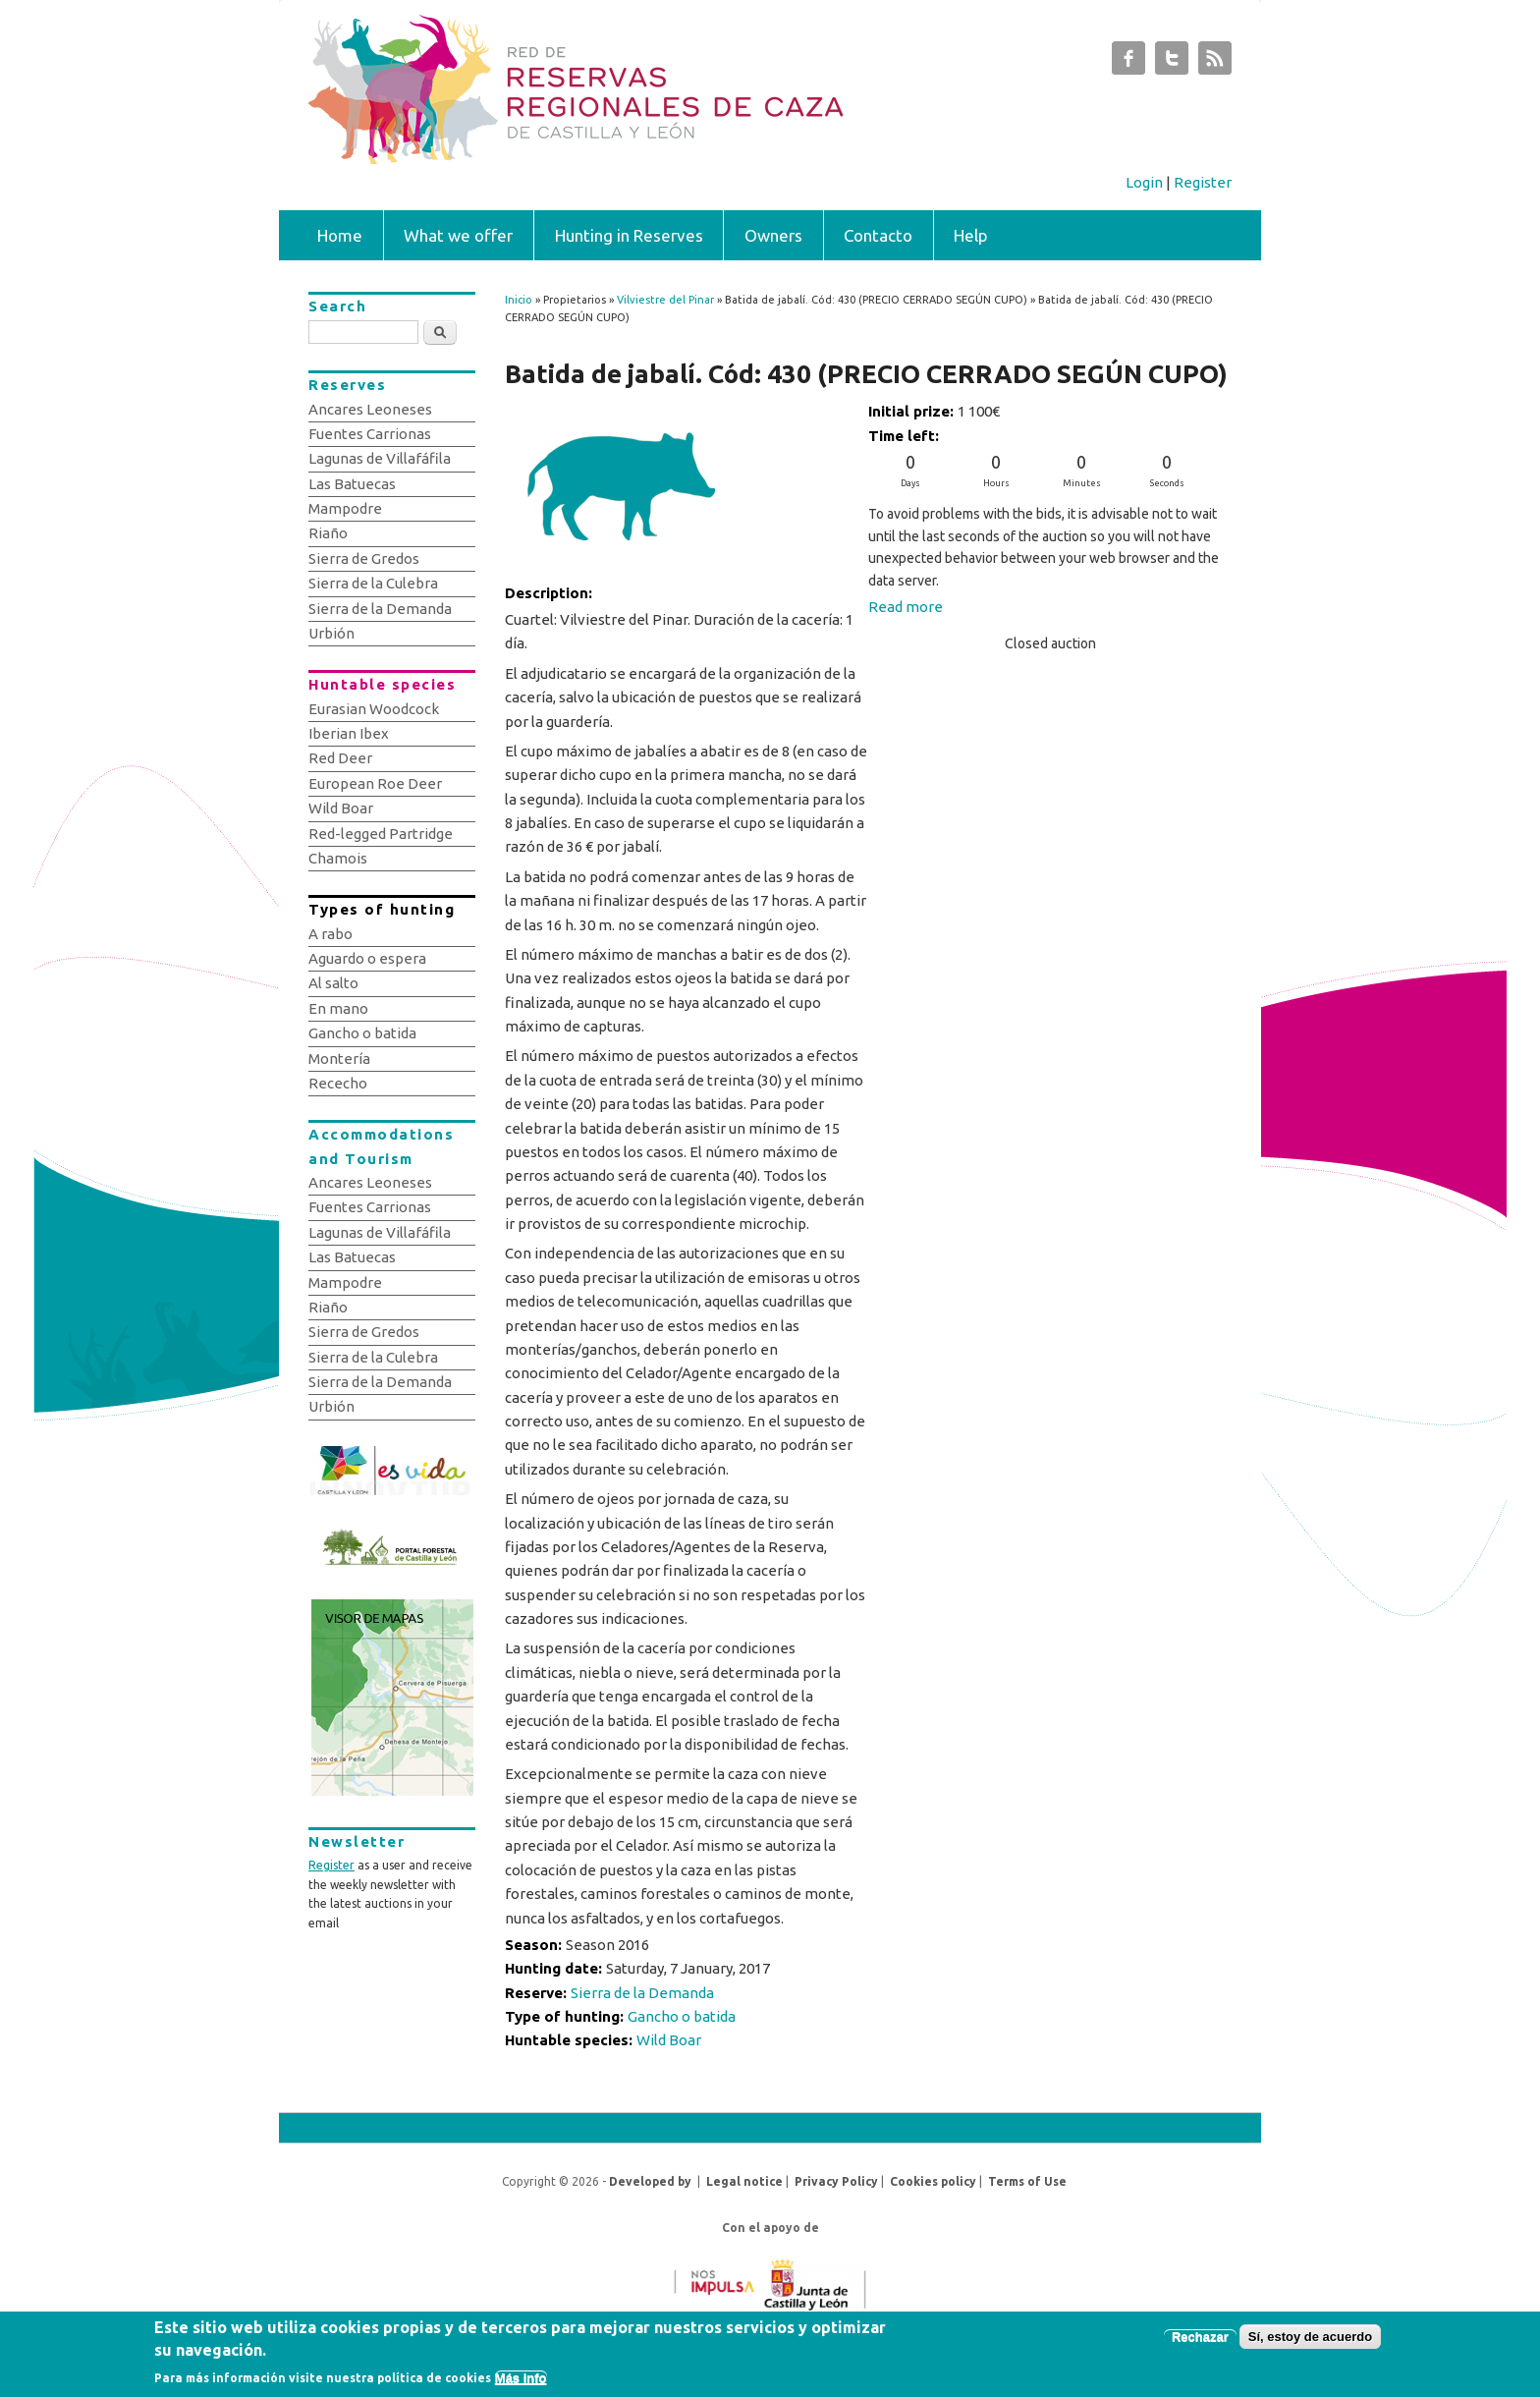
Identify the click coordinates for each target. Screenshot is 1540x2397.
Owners (773, 235)
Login (1144, 182)
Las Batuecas (352, 483)
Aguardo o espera (367, 958)
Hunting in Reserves (629, 235)
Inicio (518, 300)
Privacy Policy (836, 2181)
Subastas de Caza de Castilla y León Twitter (1171, 62)
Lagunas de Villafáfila (379, 458)
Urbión (331, 633)
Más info (521, 2381)
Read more (905, 606)
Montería (339, 1058)
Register (1203, 182)
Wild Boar (668, 2040)
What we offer (458, 235)
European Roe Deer (375, 783)
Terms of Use (1027, 2181)
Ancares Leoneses (370, 409)
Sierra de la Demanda (642, 1992)
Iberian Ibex (348, 733)
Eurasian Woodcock (373, 708)
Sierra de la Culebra (373, 583)
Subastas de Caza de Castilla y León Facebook (1128, 62)
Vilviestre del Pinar (665, 300)
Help (971, 235)
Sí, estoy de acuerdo (1310, 2340)
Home (339, 235)
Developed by (650, 2181)
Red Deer (340, 758)
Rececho (337, 1083)
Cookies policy (933, 2181)
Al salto (333, 983)
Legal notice (744, 2181)
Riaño (328, 533)
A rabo (330, 933)
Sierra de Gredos (363, 558)
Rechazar (1200, 2340)
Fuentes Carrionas (369, 433)
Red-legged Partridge (380, 833)
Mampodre (345, 508)
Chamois (337, 858)
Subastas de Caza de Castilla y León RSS (1215, 62)
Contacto (878, 235)
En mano (338, 1008)
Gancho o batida (682, 2016)
